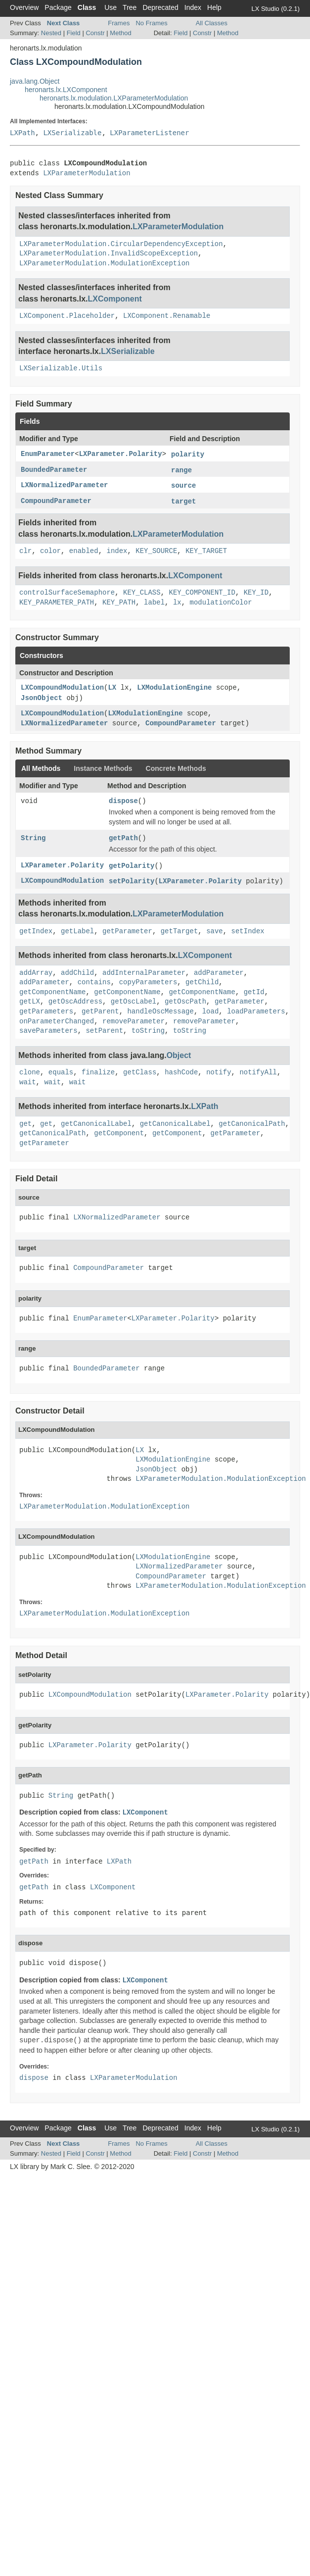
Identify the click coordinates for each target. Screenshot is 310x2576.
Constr (95, 33)
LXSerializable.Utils (60, 368)
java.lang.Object (34, 81)
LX (112, 688)
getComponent (119, 1133)
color (50, 551)
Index (192, 7)
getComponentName (52, 992)
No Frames (151, 23)
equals (60, 1072)
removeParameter (133, 1021)
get (25, 1124)
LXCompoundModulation (62, 688)
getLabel (77, 931)
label (154, 602)
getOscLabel (133, 1002)
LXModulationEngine (174, 688)
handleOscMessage (160, 1011)
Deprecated (160, 7)
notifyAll (258, 1072)
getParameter (127, 931)
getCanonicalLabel (96, 1124)
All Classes (211, 23)
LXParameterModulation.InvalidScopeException (108, 253)
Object (179, 1055)
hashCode (181, 1072)
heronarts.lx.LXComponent (66, 90)
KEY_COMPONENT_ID (202, 593)
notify (218, 1072)
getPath (123, 838)
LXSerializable (72, 133)
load (210, 1011)
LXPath (22, 133)
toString (148, 1031)
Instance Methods (103, 768)
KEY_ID (256, 593)
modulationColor (221, 602)
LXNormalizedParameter (64, 485)
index (116, 551)
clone (29, 1072)
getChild (202, 982)
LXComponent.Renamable (166, 316)
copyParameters (148, 982)
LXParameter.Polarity (120, 454)
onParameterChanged (56, 1021)
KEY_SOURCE (156, 551)
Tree (129, 7)
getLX (29, 1002)
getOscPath (185, 1002)
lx (177, 602)
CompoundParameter (56, 501)
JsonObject (41, 698)
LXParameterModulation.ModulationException (104, 263)
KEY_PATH (118, 602)
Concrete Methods (176, 768)
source (183, 486)
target (183, 501)
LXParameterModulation (86, 173)
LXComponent (115, 299)
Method (120, 33)
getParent (100, 1011)
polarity (187, 454)
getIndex (35, 931)
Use (110, 7)
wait (27, 1082)
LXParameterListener (149, 133)
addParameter (219, 973)
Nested (51, 33)
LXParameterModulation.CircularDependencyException (121, 244)
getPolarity (131, 866)
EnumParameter (48, 454)
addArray (35, 973)
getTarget (179, 931)
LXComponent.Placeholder (67, 316)
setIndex (248, 931)
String (33, 838)
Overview (24, 7)
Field (74, 33)
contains (94, 982)
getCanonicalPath (252, 1124)
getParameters (46, 1011)
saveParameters (48, 1031)
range (181, 470)
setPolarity (131, 881)
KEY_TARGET (206, 551)
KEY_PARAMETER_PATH (56, 602)
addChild (77, 973)
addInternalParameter (143, 973)
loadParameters (256, 1011)
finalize (98, 1072)
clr (25, 551)
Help (214, 7)
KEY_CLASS (142, 593)
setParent (104, 1031)
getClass (139, 1072)
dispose (123, 801)
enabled (83, 551)
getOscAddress (75, 1002)
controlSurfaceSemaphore (67, 593)
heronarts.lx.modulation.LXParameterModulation (114, 98)
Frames (119, 23)
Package (57, 7)
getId (254, 992)
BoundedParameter (54, 470)
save (214, 931)
